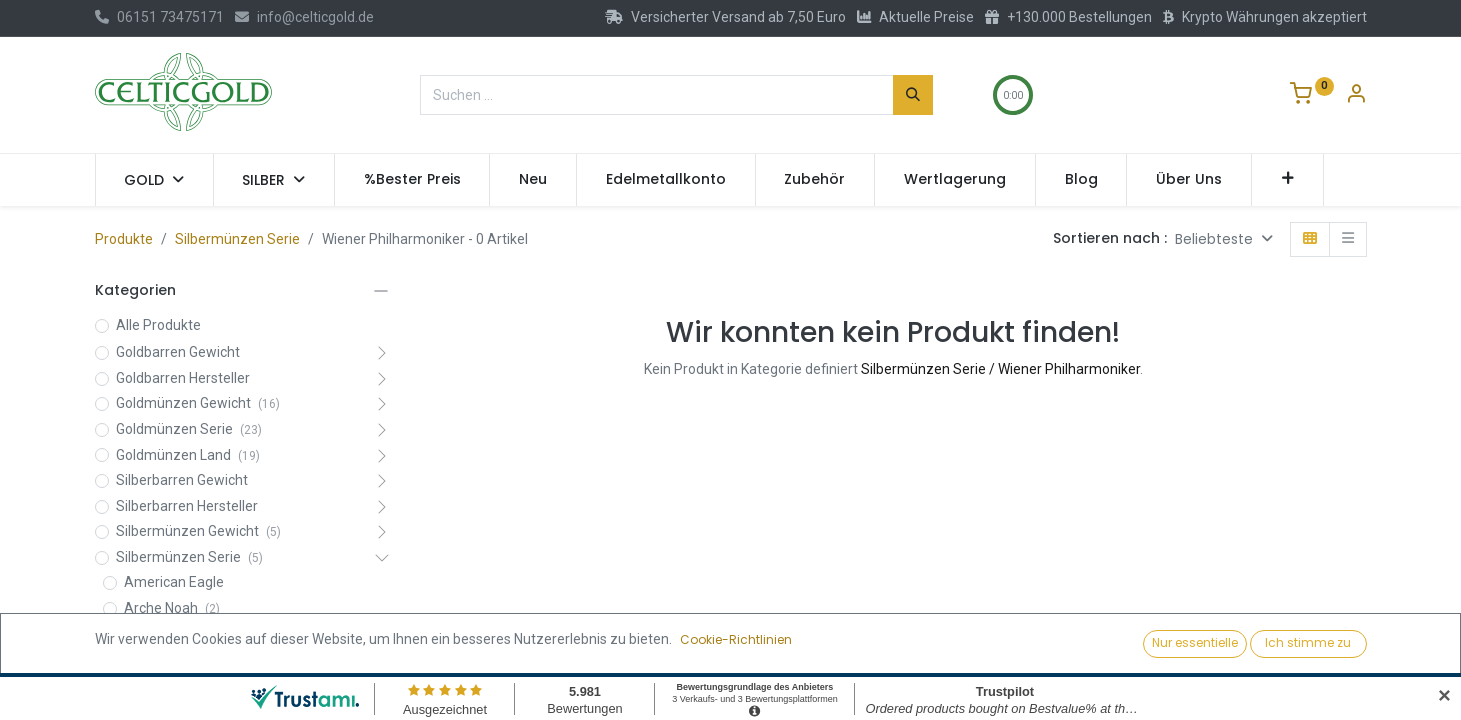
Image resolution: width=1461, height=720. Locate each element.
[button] (1287, 180)
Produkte (124, 239)
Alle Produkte (158, 325)
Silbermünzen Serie (237, 239)
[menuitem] (412, 180)
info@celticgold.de (304, 17)
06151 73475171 (159, 17)
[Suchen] (913, 95)
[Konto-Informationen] (1356, 96)
